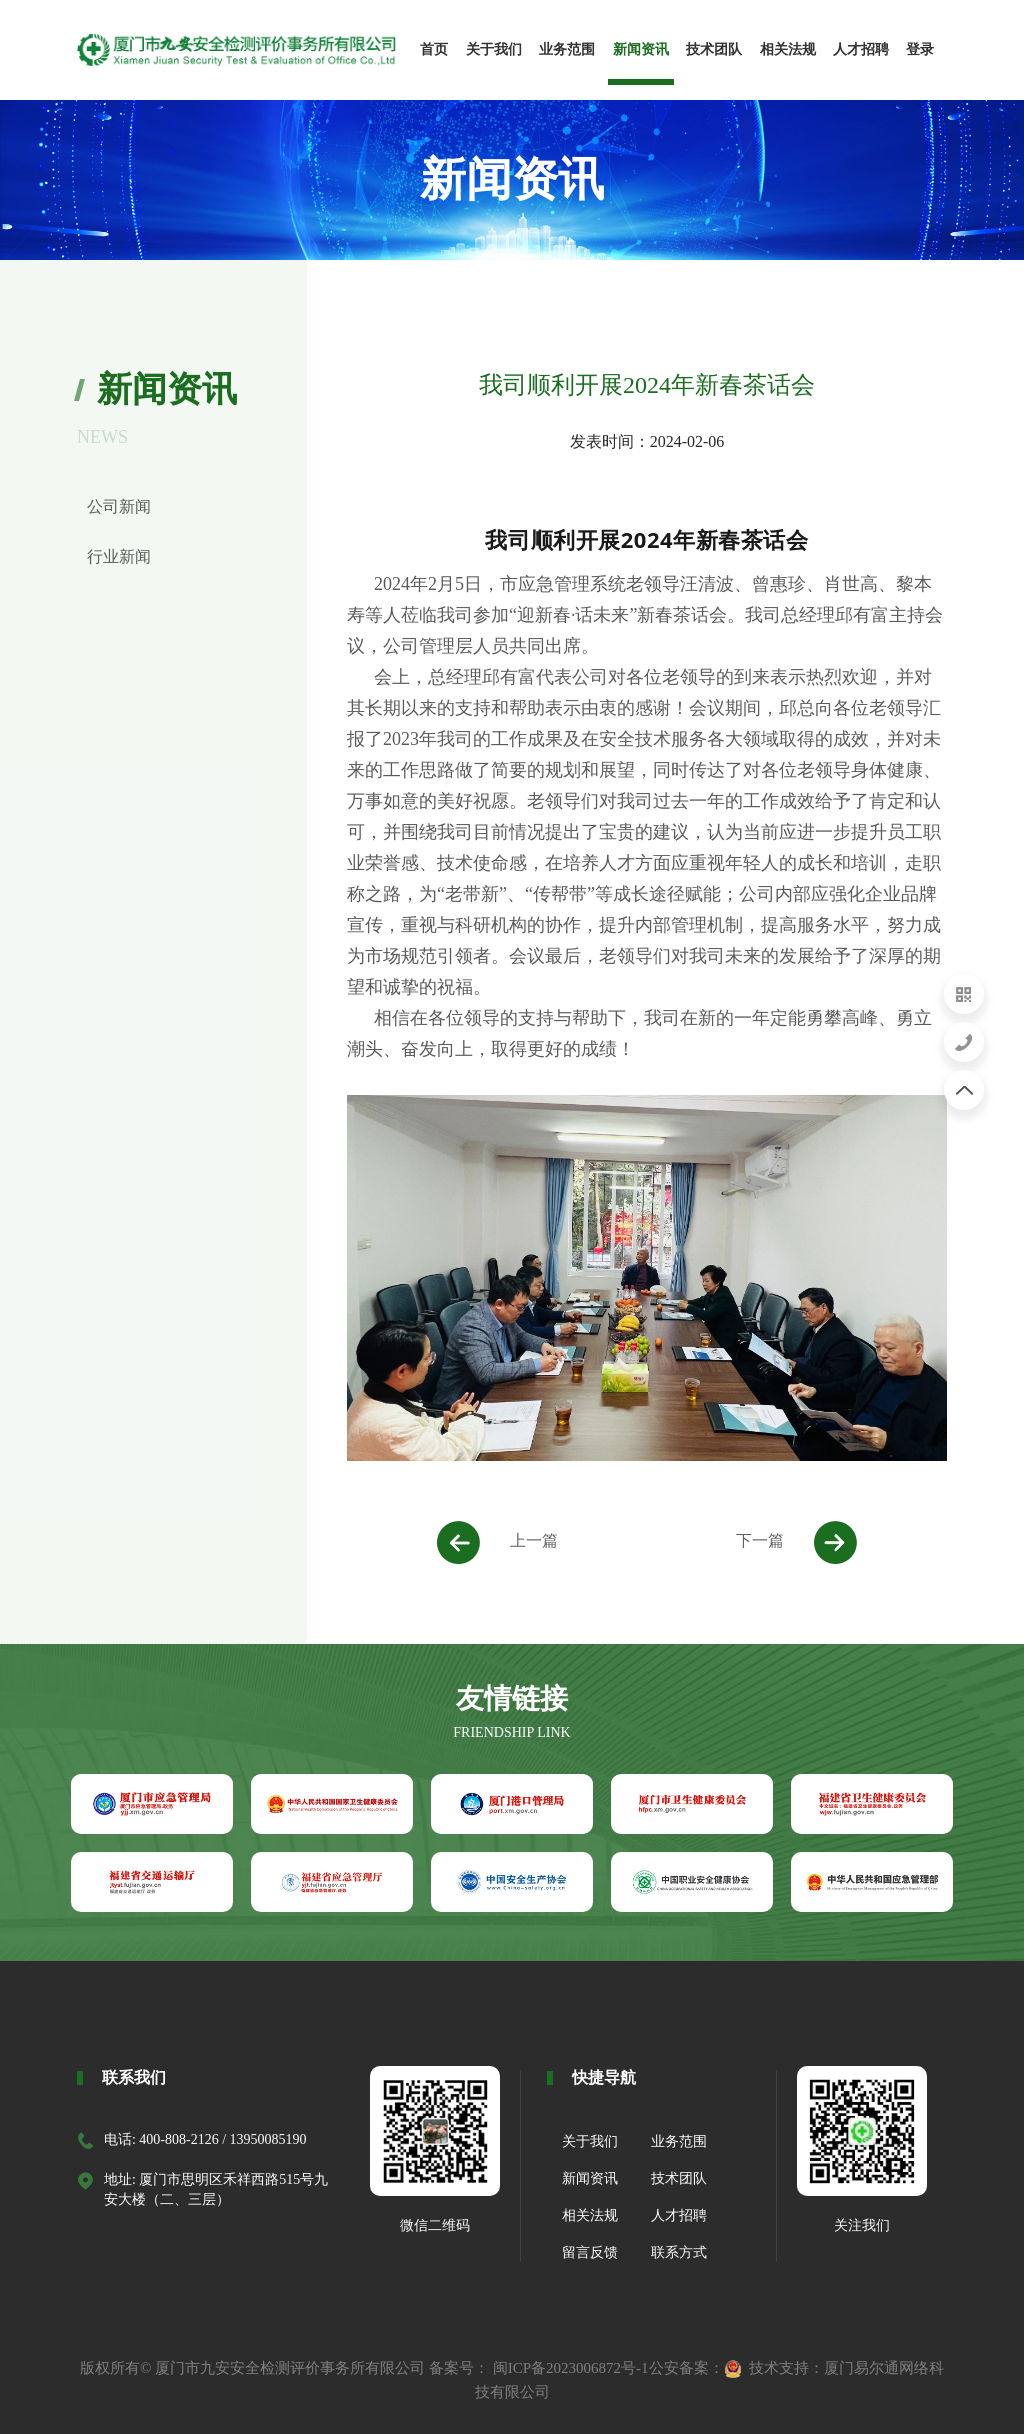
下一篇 (796, 1542)
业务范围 (679, 2141)
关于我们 (590, 2141)
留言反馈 (590, 2252)
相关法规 (590, 2215)
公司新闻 (119, 506)
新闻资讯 (590, 2178)
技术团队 (679, 2178)
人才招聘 (679, 2215)
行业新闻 (119, 556)
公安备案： (695, 2368)
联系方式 (679, 2252)
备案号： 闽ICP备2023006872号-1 (539, 2368)
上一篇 (497, 1542)
